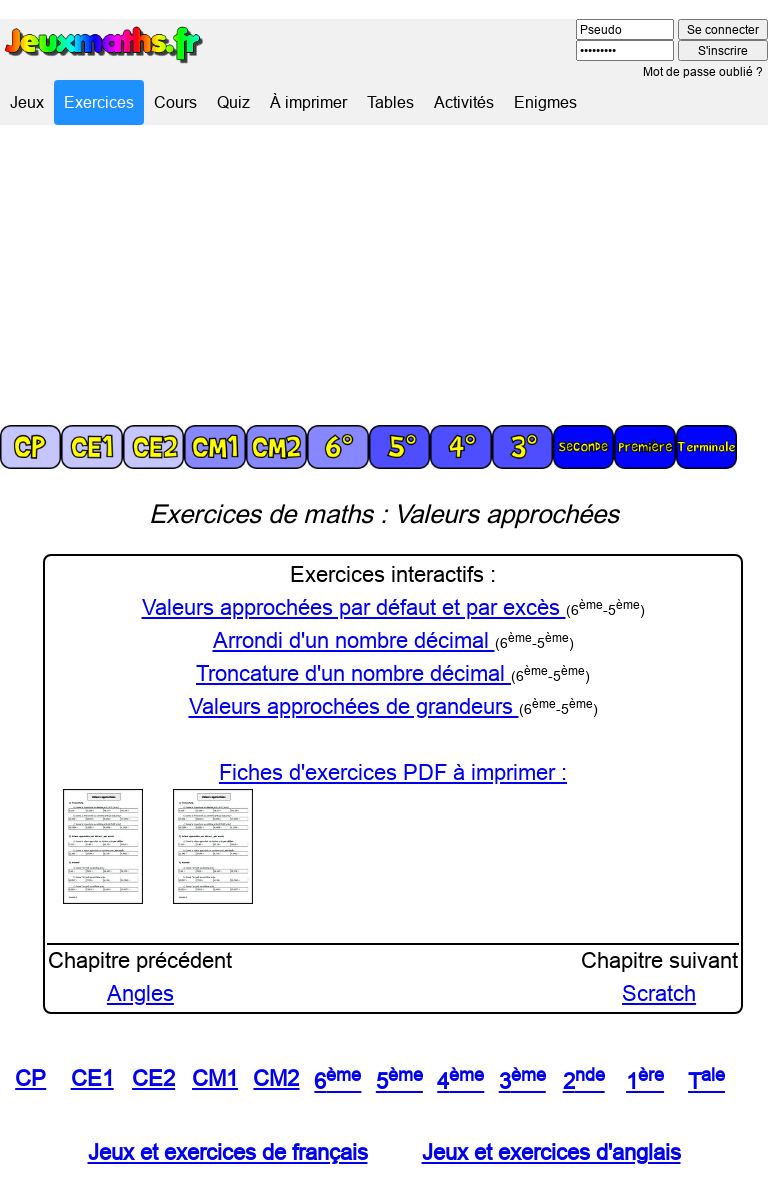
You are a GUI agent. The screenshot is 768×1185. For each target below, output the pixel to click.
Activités (464, 102)
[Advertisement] (384, 275)
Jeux (27, 102)
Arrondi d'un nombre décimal (354, 640)
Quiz (233, 102)
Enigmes (545, 102)
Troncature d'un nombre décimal (353, 673)
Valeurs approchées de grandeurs (354, 706)
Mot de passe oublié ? (703, 71)
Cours (175, 102)
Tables (390, 102)
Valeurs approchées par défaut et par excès (354, 607)
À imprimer (308, 102)
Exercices (99, 102)
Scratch (659, 993)
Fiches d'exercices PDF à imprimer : (393, 772)
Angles (140, 993)
